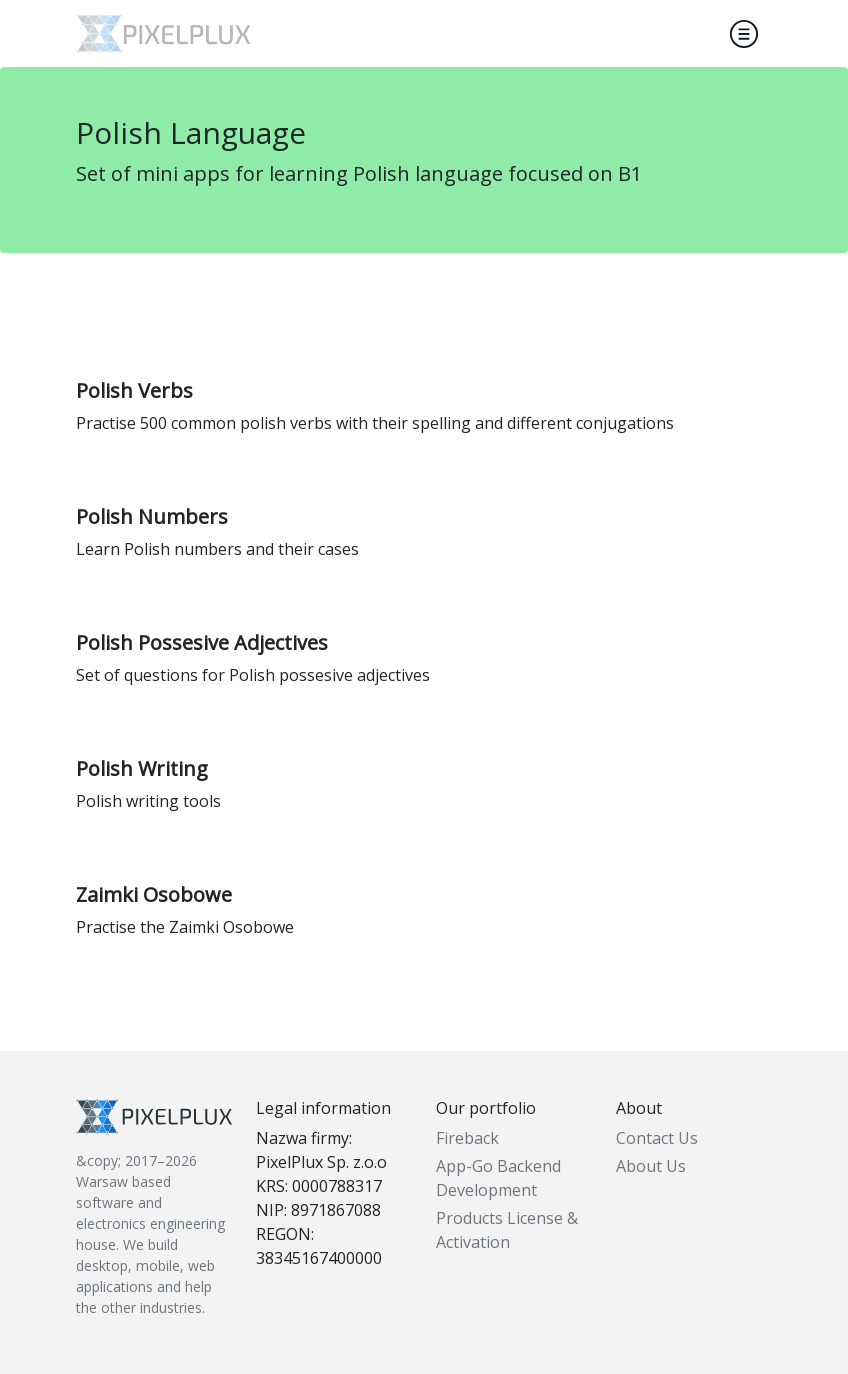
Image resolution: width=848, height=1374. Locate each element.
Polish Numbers (152, 516)
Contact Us (657, 1138)
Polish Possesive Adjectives (202, 642)
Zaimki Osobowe (154, 894)
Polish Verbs (134, 390)
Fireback (467, 1138)
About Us (651, 1166)
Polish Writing (142, 768)
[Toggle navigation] (744, 34)
